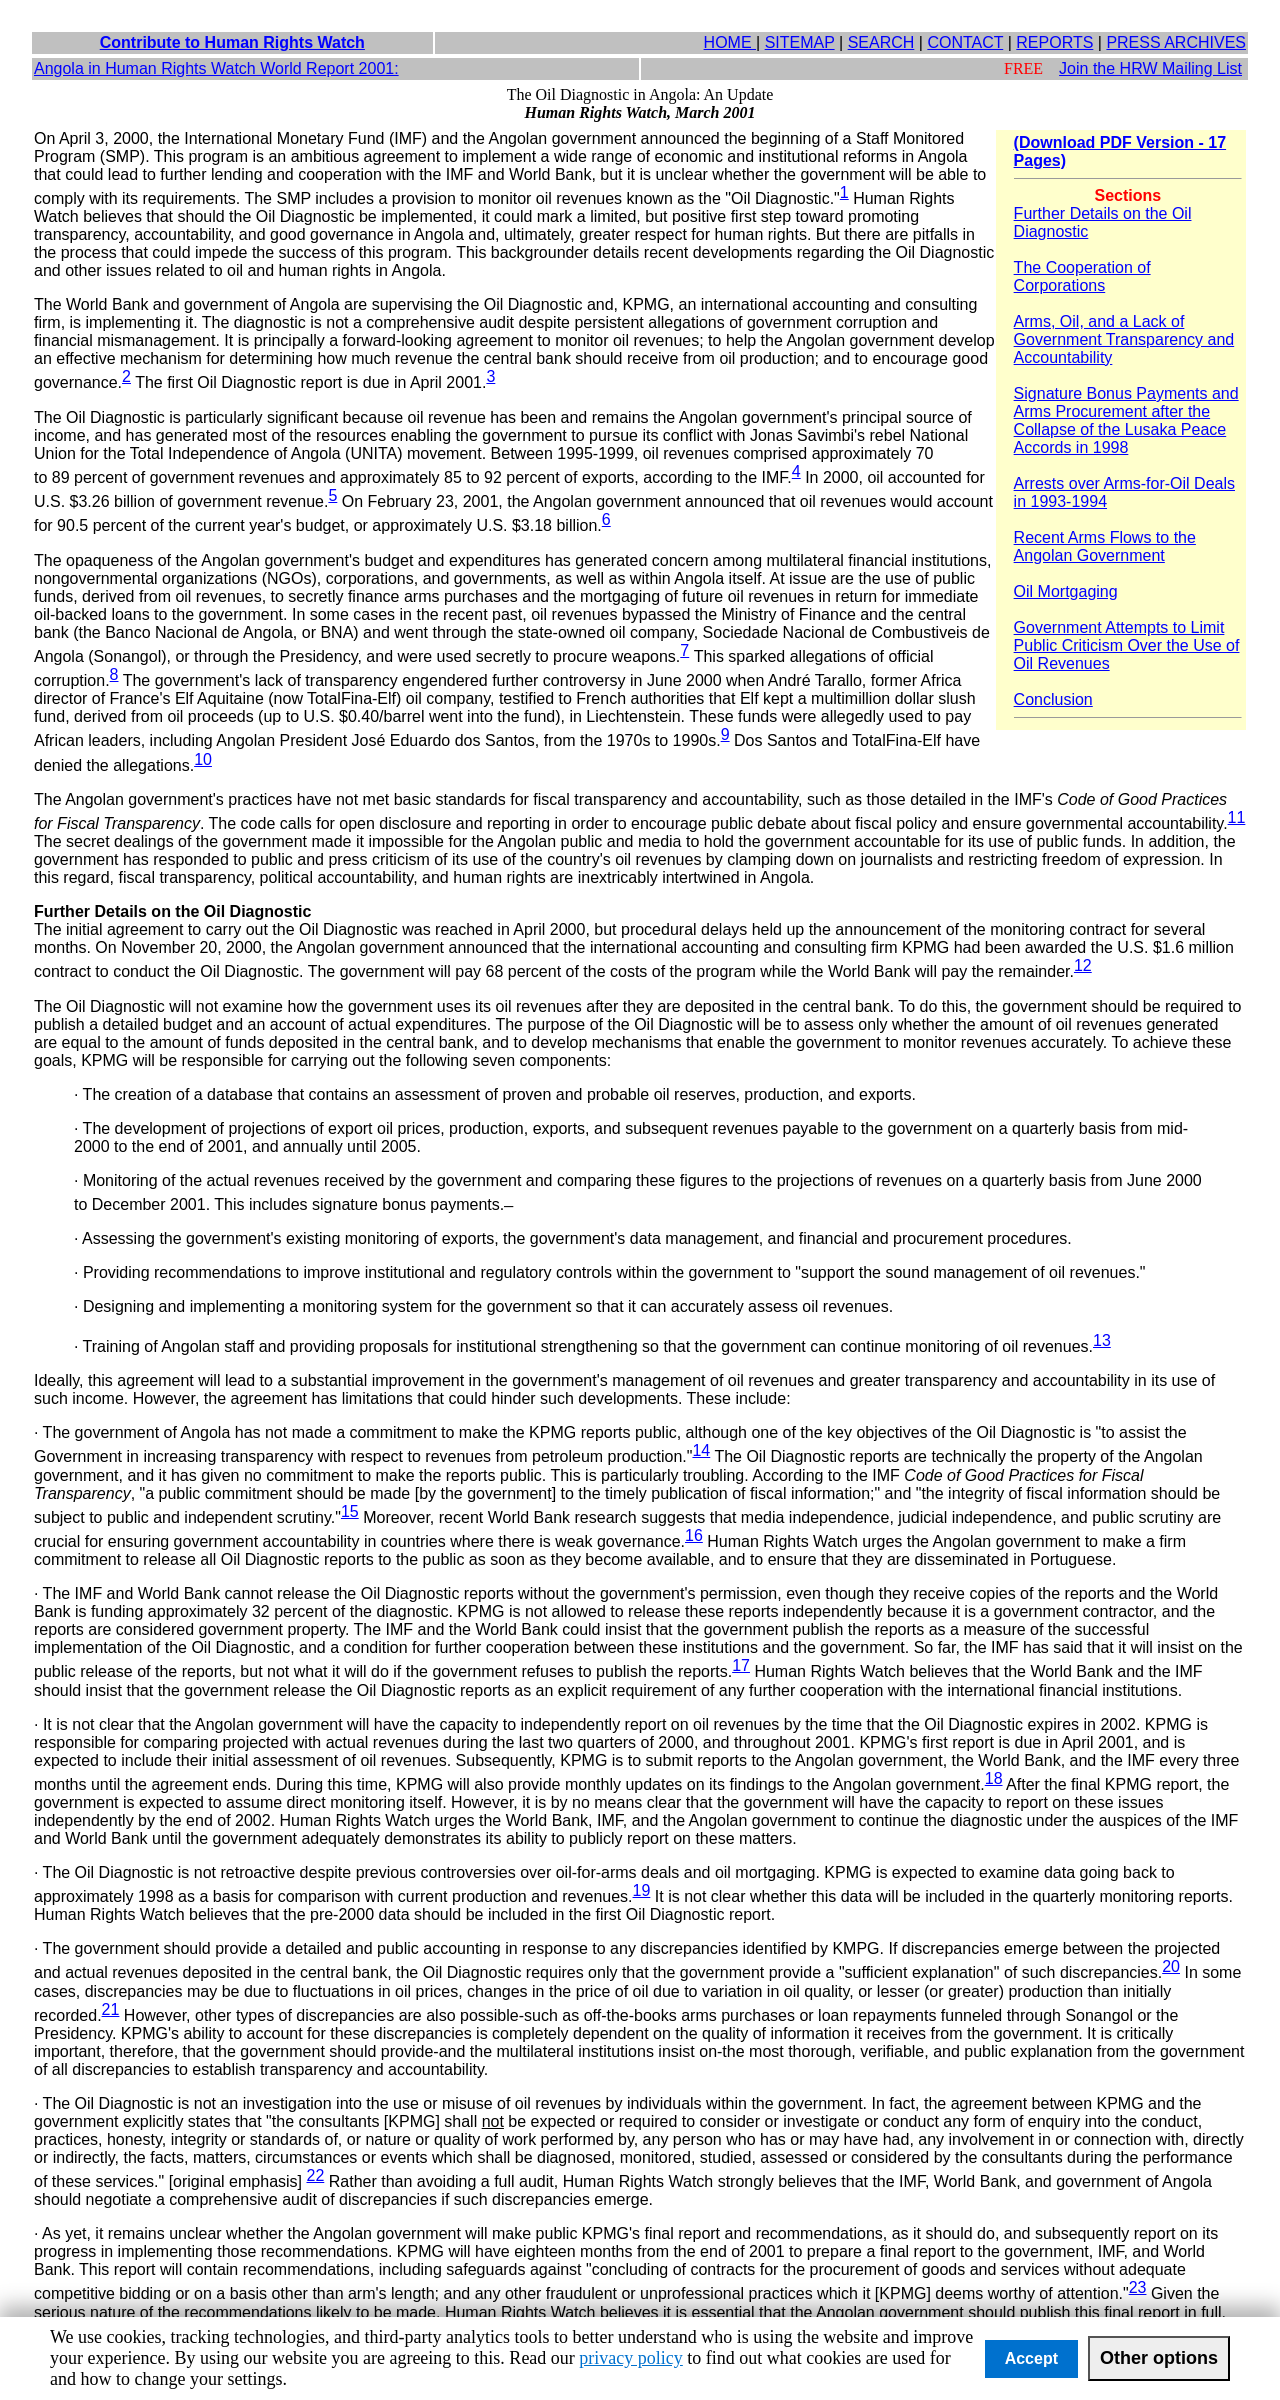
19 (642, 1890)
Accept (1031, 2358)
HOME (730, 42)
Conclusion (1053, 699)
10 (203, 759)
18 (994, 1778)
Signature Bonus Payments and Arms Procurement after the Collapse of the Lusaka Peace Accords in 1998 (1126, 420)
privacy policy (630, 2358)
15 (350, 1511)
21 (111, 2009)
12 (1083, 965)
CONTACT (965, 42)
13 (1102, 1340)
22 (315, 2175)
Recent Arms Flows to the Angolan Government (1105, 546)
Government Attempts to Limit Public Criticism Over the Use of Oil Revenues (1127, 645)
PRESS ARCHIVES (1176, 42)
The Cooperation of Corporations (1082, 276)
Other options (1159, 2358)
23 (1138, 2287)
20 (1171, 1966)
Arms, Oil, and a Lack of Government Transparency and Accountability (1124, 339)
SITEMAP (800, 42)
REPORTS (1054, 42)
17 (741, 1665)
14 (701, 1450)
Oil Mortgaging (1066, 591)
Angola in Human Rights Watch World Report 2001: (216, 68)
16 (694, 1535)
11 (1237, 817)
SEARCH (881, 42)
